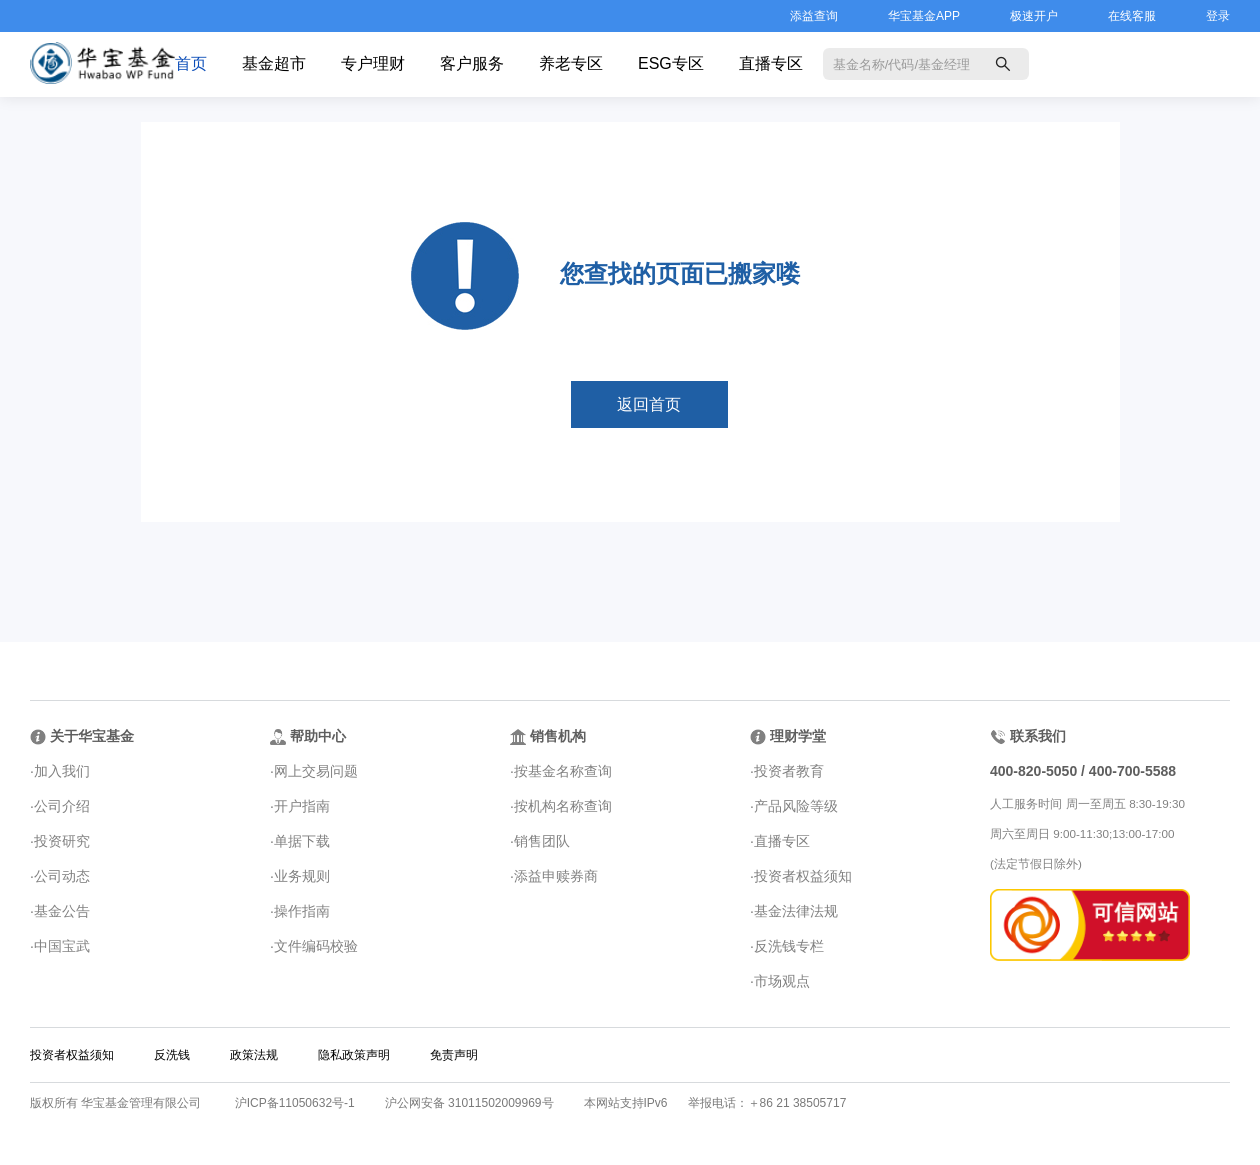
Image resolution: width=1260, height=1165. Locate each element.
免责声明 (454, 1055)
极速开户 (1034, 16)
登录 (1218, 16)
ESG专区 (671, 63)
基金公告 (62, 911)
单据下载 (302, 841)
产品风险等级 (796, 806)
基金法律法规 (796, 911)
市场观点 (782, 981)
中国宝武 (62, 946)
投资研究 (62, 841)
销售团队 (542, 841)
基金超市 (274, 63)
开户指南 (302, 806)
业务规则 (302, 876)
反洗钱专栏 (789, 946)
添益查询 (814, 16)
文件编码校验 (316, 946)
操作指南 (302, 911)
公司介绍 (62, 806)
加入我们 (62, 771)
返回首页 (649, 404)
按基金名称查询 (563, 771)
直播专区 (771, 63)
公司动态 (62, 876)
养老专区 (571, 63)
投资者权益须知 (803, 876)
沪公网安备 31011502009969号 (469, 1103)
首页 (191, 63)
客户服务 (472, 63)
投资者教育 (789, 771)
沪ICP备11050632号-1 (295, 1103)
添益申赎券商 (556, 876)
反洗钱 (172, 1055)
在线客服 (1132, 16)
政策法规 (254, 1055)
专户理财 (373, 63)
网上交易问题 (316, 771)
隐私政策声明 (354, 1055)
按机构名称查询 (563, 806)
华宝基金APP (924, 16)
